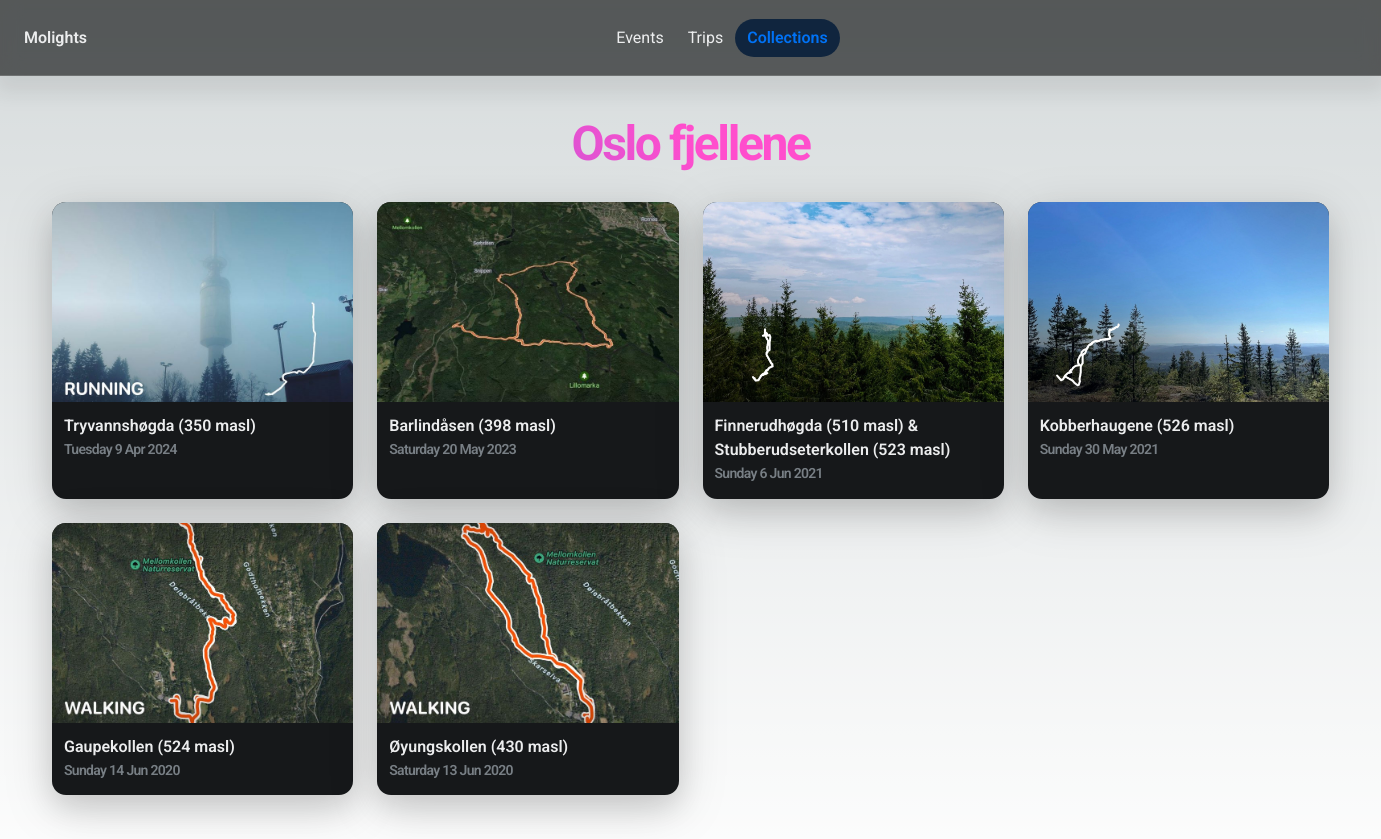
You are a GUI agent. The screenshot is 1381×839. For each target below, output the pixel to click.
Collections (787, 37)
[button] (202, 350)
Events (639, 37)
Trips (706, 37)
